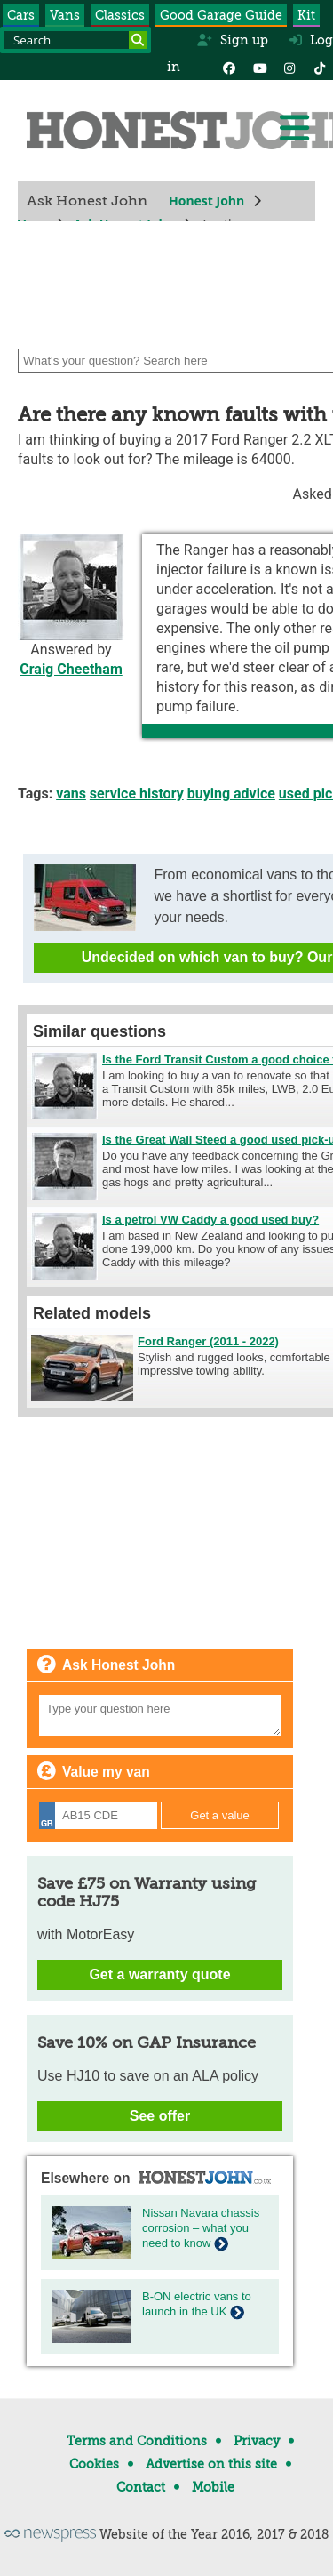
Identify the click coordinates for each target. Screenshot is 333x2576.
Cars (21, 15)
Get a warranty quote (159, 1974)
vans (71, 793)
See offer (160, 2115)
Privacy (257, 2441)
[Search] (138, 40)
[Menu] (294, 128)
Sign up (232, 40)
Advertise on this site (211, 2464)
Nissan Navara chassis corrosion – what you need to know (200, 2228)
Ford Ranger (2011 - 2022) (208, 1341)
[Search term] (75, 40)
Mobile (213, 2487)
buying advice (231, 793)
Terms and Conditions (137, 2441)
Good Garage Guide (221, 15)
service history (137, 793)
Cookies (94, 2464)
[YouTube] (259, 67)
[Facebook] (229, 67)
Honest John (206, 200)
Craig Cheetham (71, 669)
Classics (120, 15)
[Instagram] (289, 67)
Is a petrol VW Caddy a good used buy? (210, 1219)
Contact (140, 2487)
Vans (65, 15)
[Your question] (160, 1715)
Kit (306, 15)
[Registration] (98, 1815)
